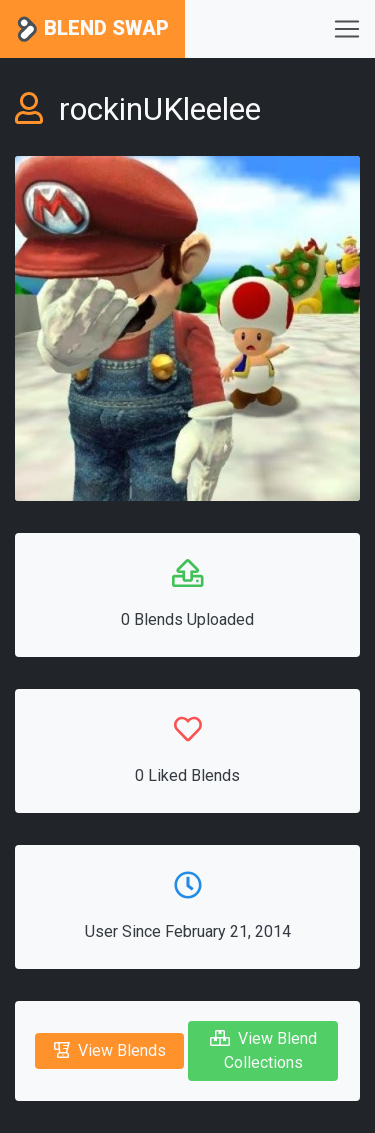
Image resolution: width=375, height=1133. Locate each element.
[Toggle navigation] (347, 29)
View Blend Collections (263, 1050)
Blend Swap (92, 29)
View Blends (110, 1050)
